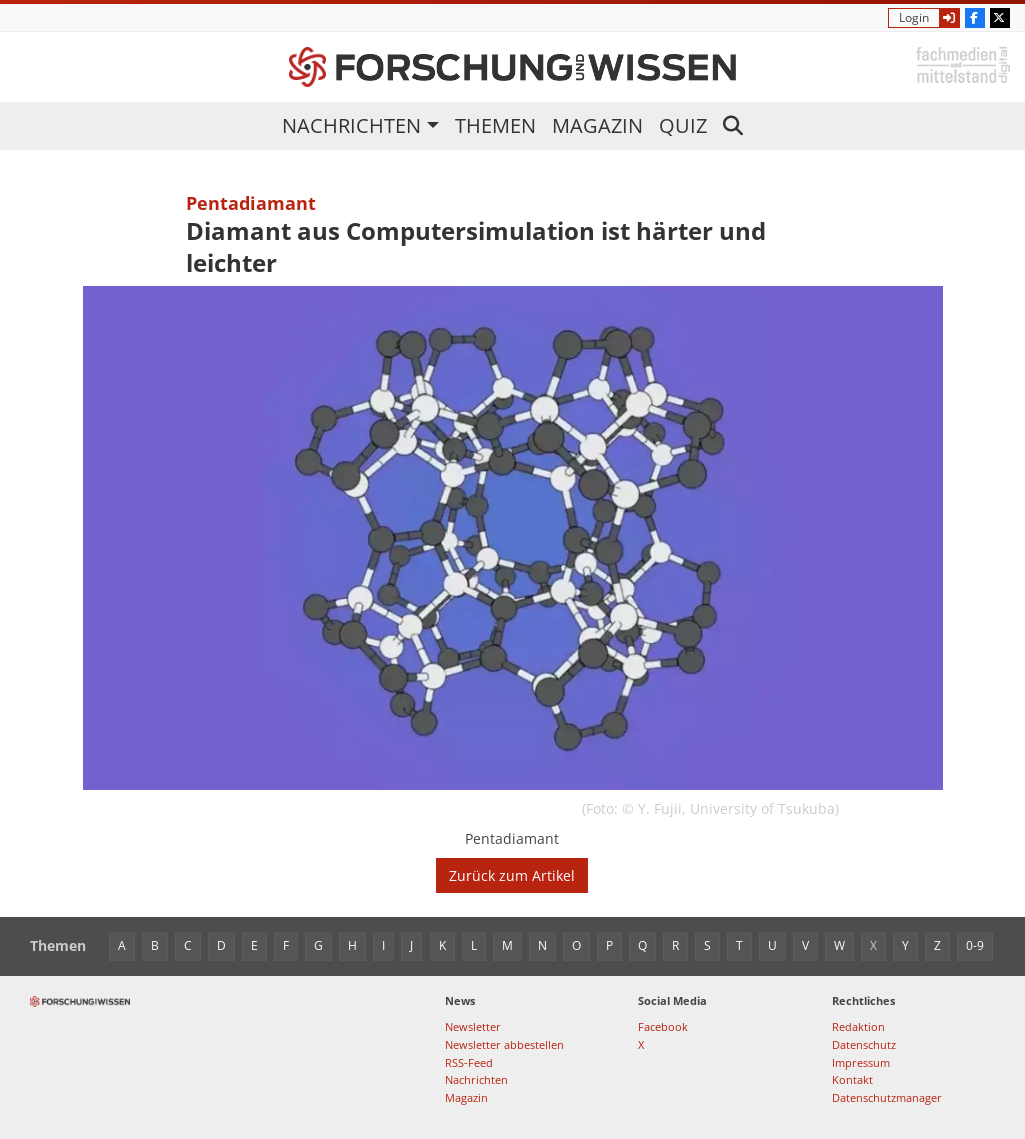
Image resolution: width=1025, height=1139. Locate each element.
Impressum (861, 1062)
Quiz (683, 125)
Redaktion (858, 1026)
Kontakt (852, 1079)
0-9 (975, 945)
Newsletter (473, 1026)
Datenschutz (864, 1044)
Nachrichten (351, 125)
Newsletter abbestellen (504, 1044)
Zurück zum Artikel (512, 875)
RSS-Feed (469, 1062)
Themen (495, 125)
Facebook (663, 1026)
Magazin (597, 125)
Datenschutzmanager (887, 1097)
